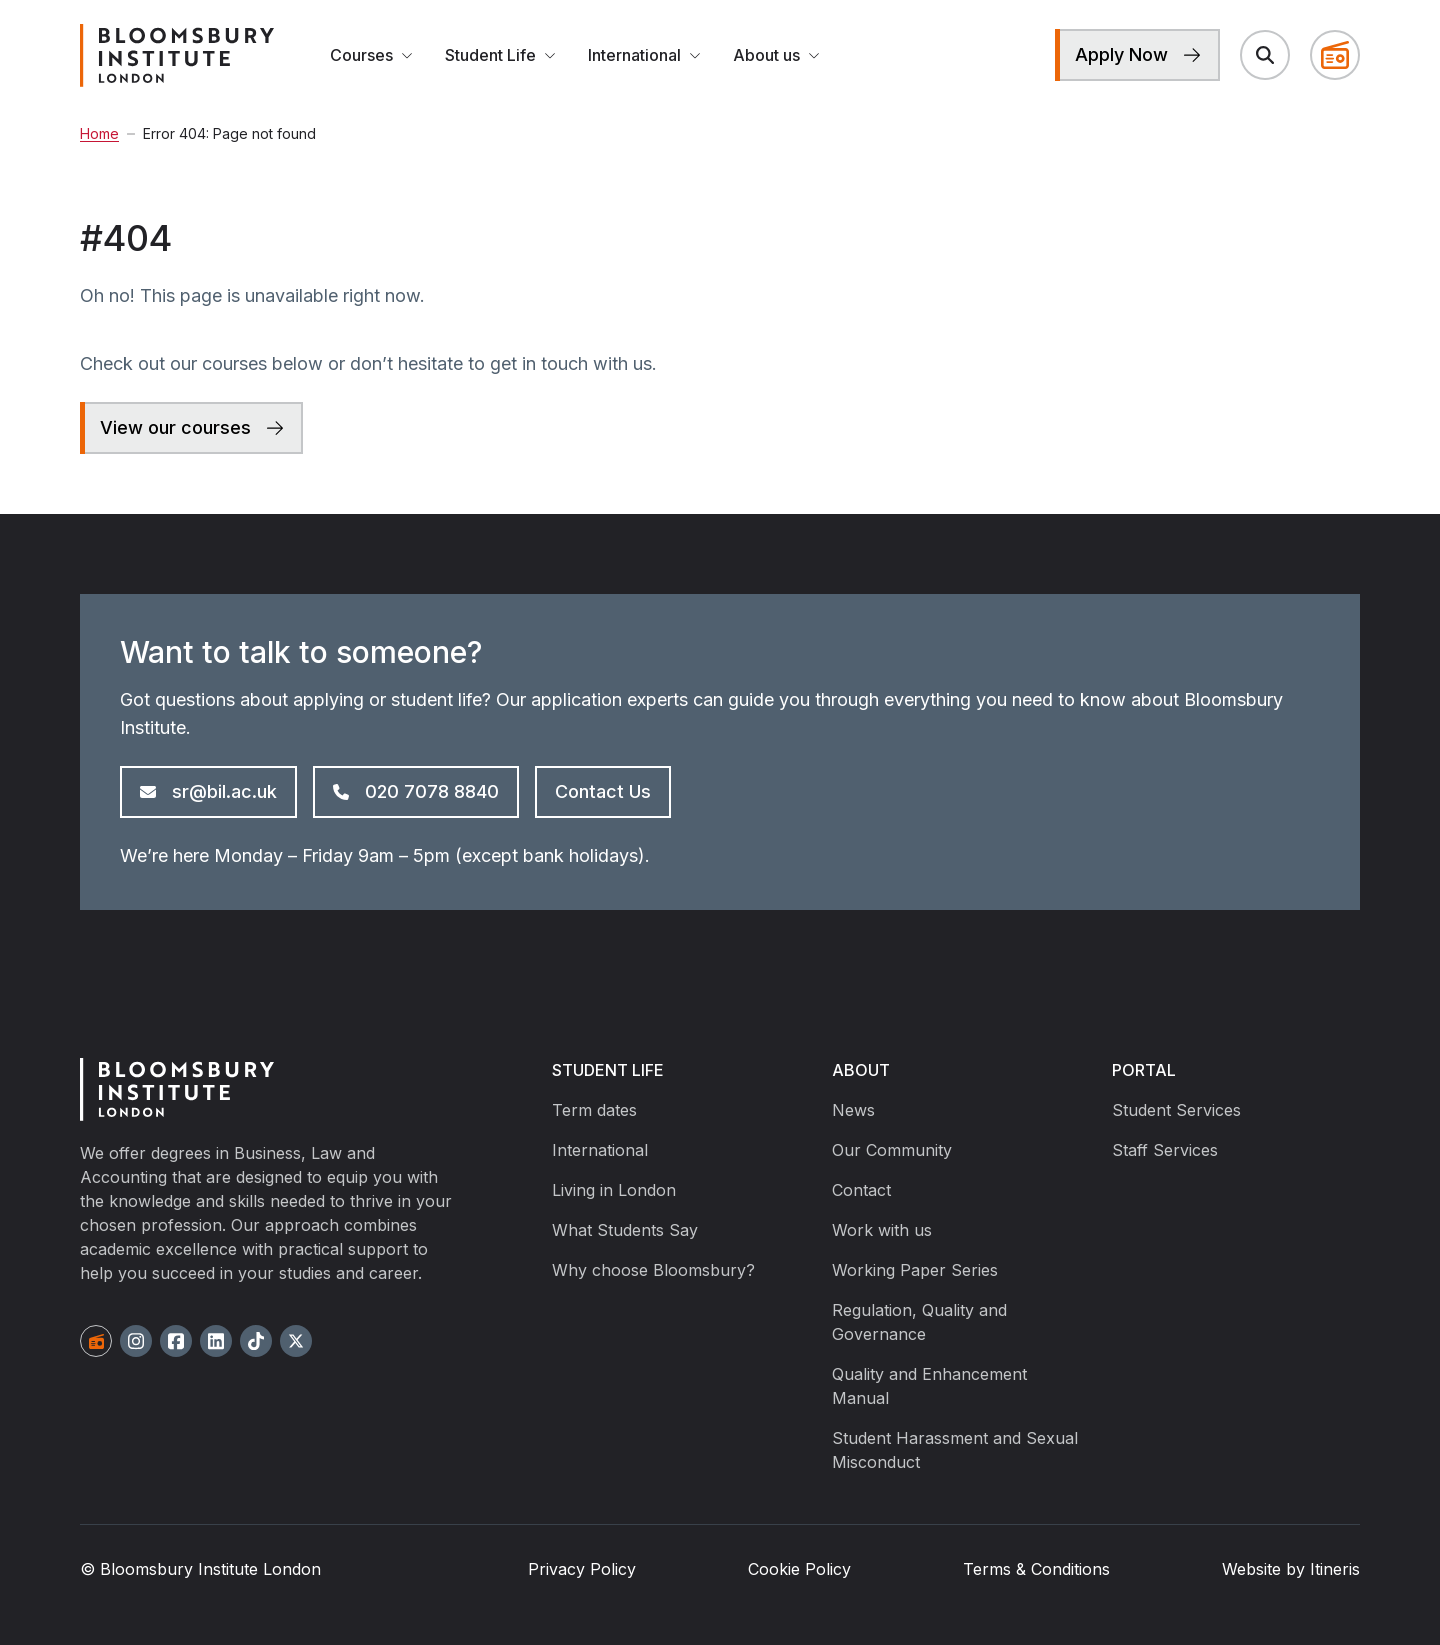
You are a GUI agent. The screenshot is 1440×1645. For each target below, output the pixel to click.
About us (776, 55)
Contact (861, 1190)
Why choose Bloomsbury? (653, 1270)
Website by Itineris (1291, 1569)
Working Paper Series (915, 1270)
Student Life (500, 55)
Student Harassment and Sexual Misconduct (955, 1450)
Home (99, 133)
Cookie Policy (799, 1569)
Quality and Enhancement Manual (929, 1386)
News (853, 1110)
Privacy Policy (582, 1569)
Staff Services (1165, 1150)
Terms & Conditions (1036, 1569)
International (644, 55)
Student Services (1176, 1110)
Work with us (882, 1230)
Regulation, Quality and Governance (919, 1322)
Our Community (892, 1150)
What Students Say (625, 1230)
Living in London (614, 1190)
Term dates (594, 1110)
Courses (371, 55)
